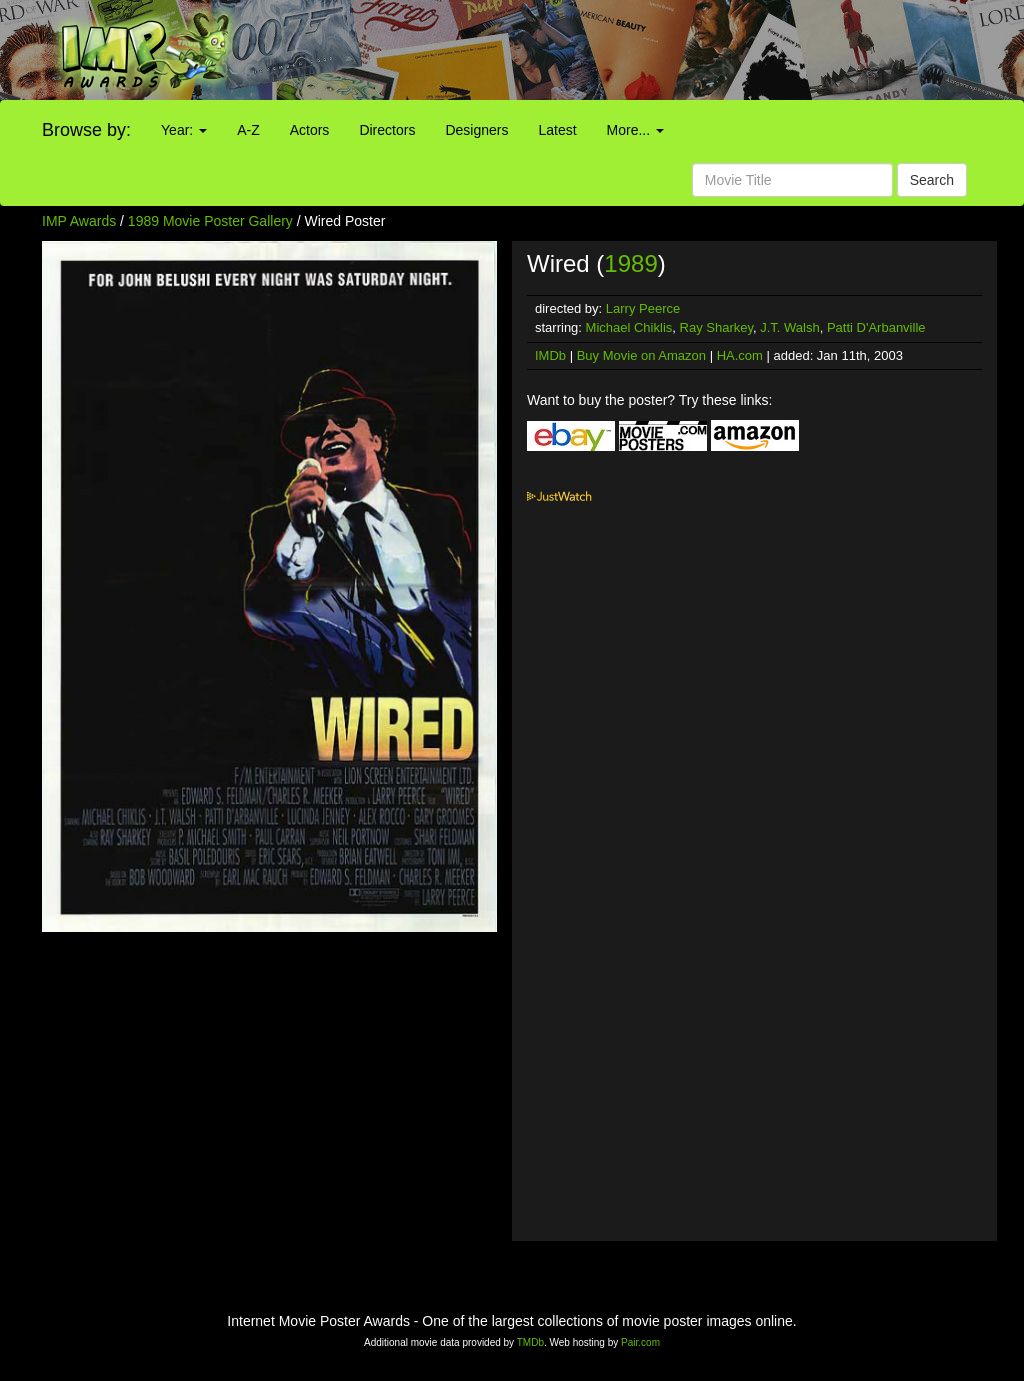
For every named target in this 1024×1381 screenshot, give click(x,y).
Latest (557, 130)
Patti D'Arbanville (876, 327)
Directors (387, 130)
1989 (630, 263)
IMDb (550, 355)
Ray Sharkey (716, 327)
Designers (476, 130)
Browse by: (86, 130)
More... (635, 130)
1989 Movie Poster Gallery (210, 221)
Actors (310, 130)
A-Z (248, 130)
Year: (184, 130)
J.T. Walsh (789, 327)
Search (932, 180)
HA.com (740, 355)
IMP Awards (79, 221)
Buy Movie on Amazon (641, 355)
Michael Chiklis (629, 327)
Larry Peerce (643, 308)
